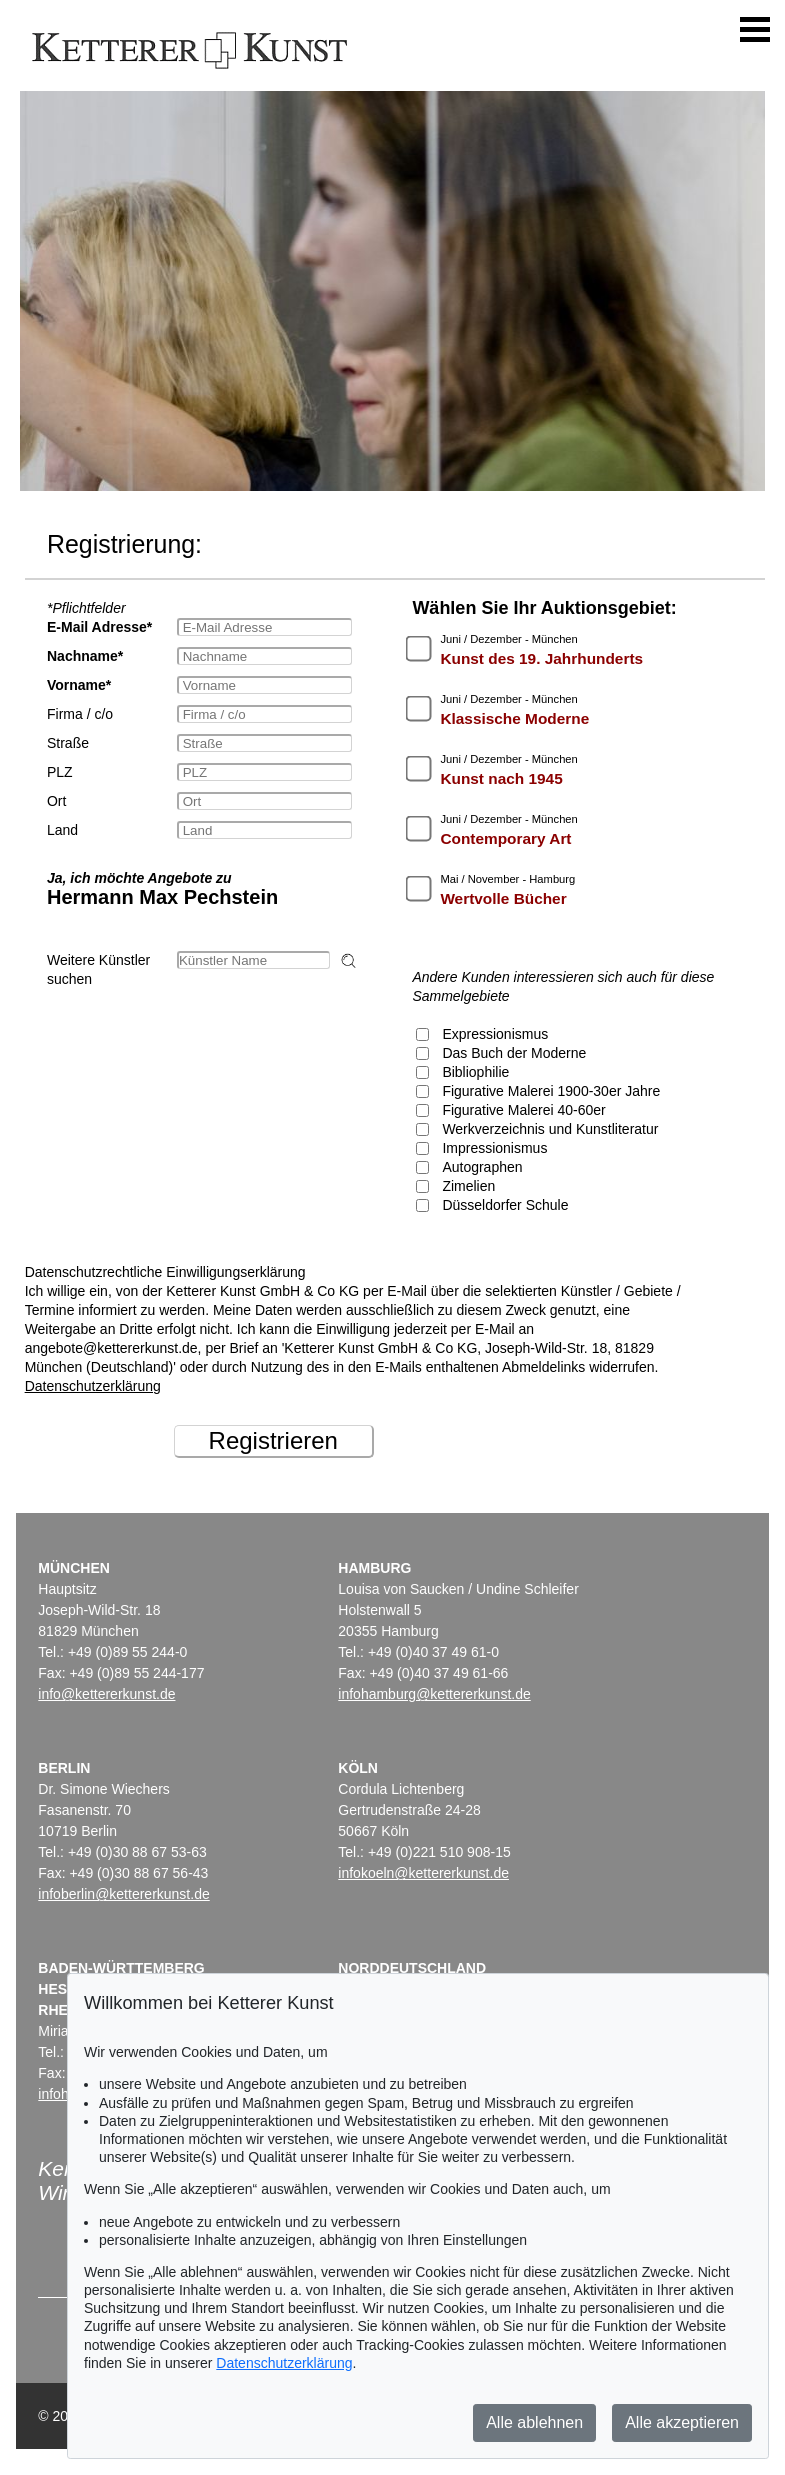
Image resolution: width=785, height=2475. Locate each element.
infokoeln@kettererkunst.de (423, 1873)
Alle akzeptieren (682, 2422)
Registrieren (273, 1440)
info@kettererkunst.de (106, 1694)
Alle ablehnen (534, 2422)
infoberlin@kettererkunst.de (123, 1894)
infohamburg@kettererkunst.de (434, 1694)
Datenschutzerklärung (93, 1386)
